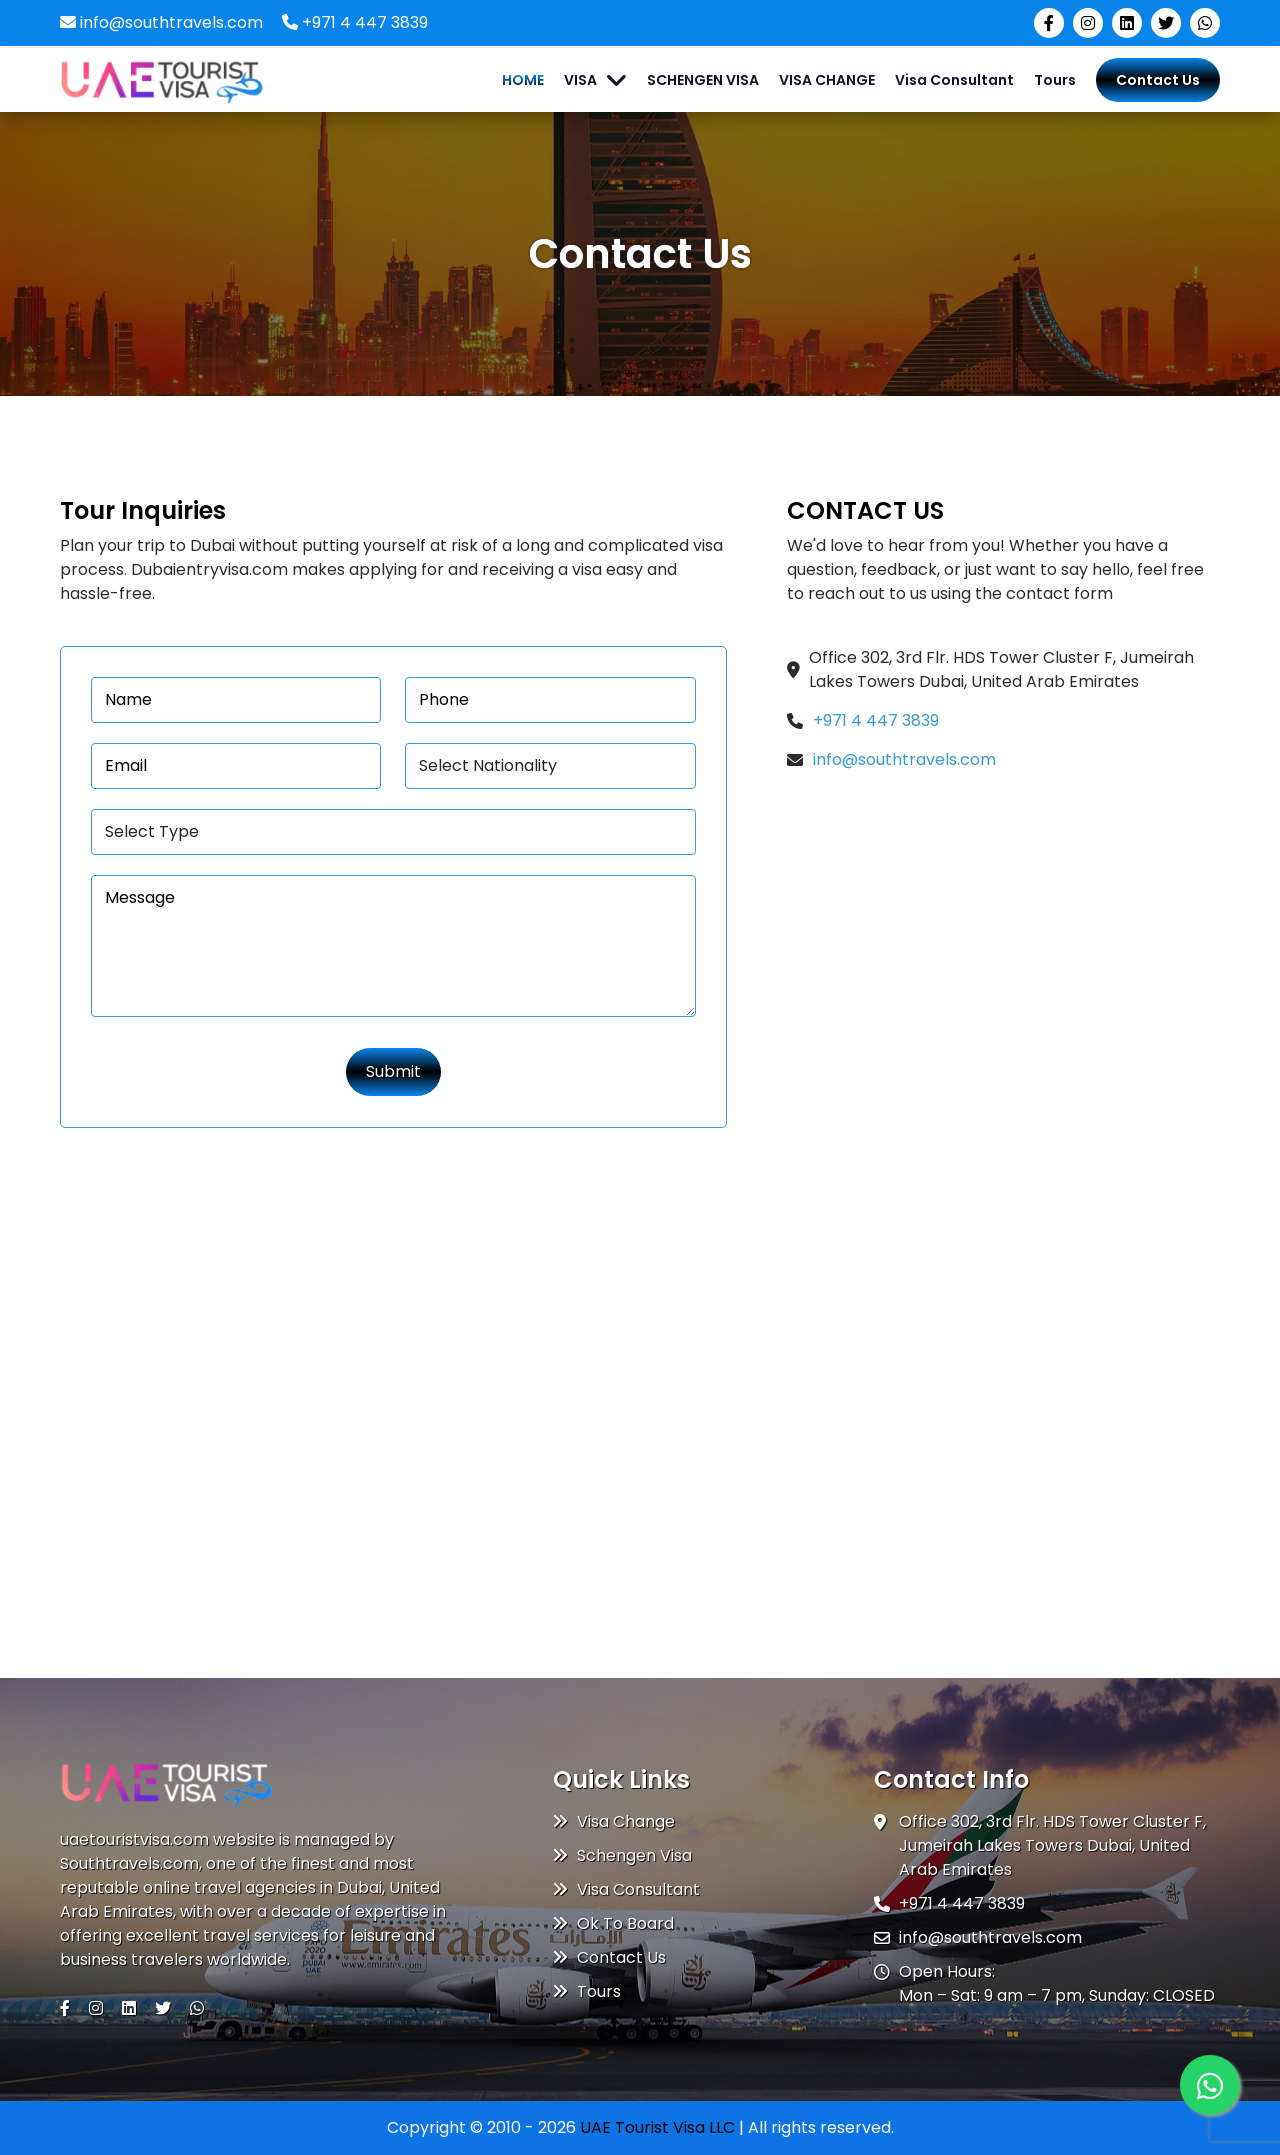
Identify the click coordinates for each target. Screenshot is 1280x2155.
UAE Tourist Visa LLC (657, 2127)
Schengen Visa (622, 1855)
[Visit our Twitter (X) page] (1166, 23)
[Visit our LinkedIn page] (1127, 23)
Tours (1055, 80)
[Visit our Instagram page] (1088, 23)
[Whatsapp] (1210, 2085)
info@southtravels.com (161, 22)
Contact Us (1158, 80)
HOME (523, 80)
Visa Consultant (954, 80)
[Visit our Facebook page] (1049, 23)
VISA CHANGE (827, 80)
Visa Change (614, 1821)
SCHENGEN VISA (703, 80)
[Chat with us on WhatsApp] (1205, 23)
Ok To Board (613, 1923)
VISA (580, 80)
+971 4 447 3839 (355, 22)
